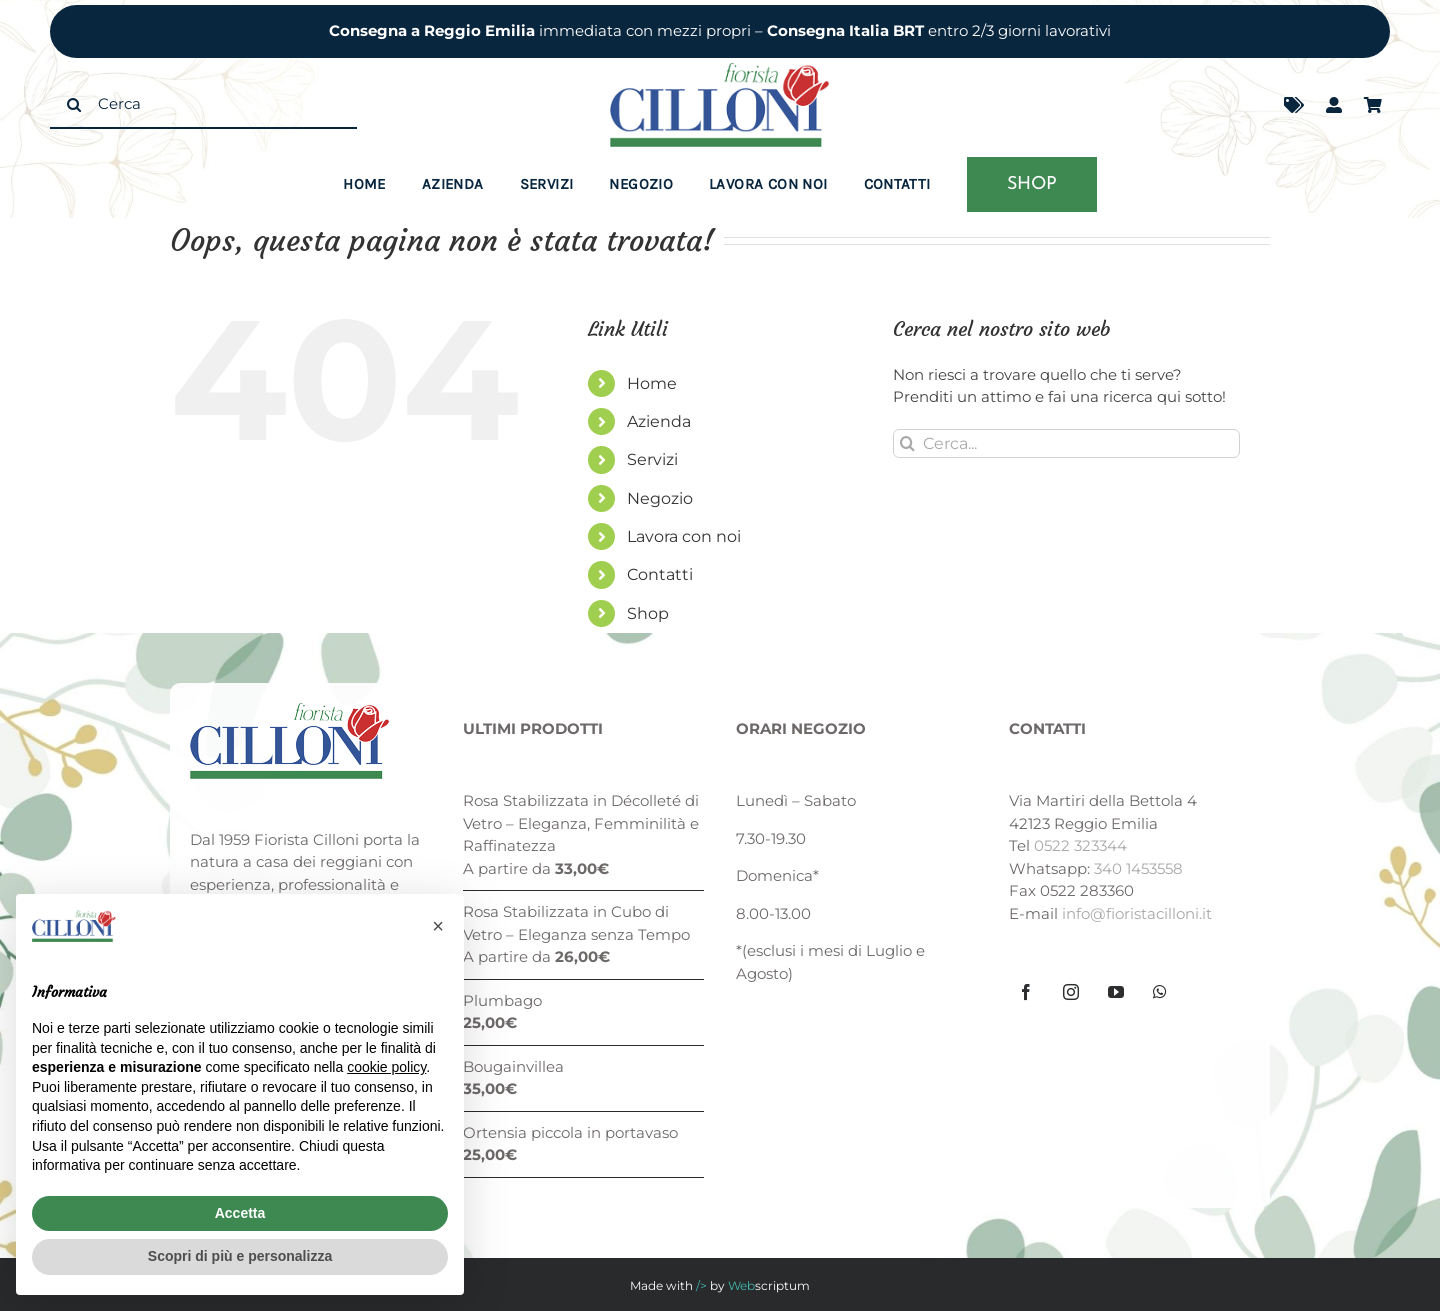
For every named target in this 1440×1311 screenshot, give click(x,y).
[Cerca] (203, 105)
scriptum (769, 1285)
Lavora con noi (684, 536)
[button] (438, 926)
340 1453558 (1138, 868)
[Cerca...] (1066, 443)
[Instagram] (1071, 992)
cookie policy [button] (386, 1067)
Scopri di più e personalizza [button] (240, 1256)
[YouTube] (1116, 992)
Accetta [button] (240, 1213)
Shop (648, 613)
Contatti (660, 574)
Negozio (660, 498)
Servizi (652, 459)
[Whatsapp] (1160, 992)
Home (652, 383)
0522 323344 (1080, 845)
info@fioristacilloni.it (1137, 913)
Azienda (659, 421)
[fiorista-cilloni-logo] (720, 70)
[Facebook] (1026, 992)
